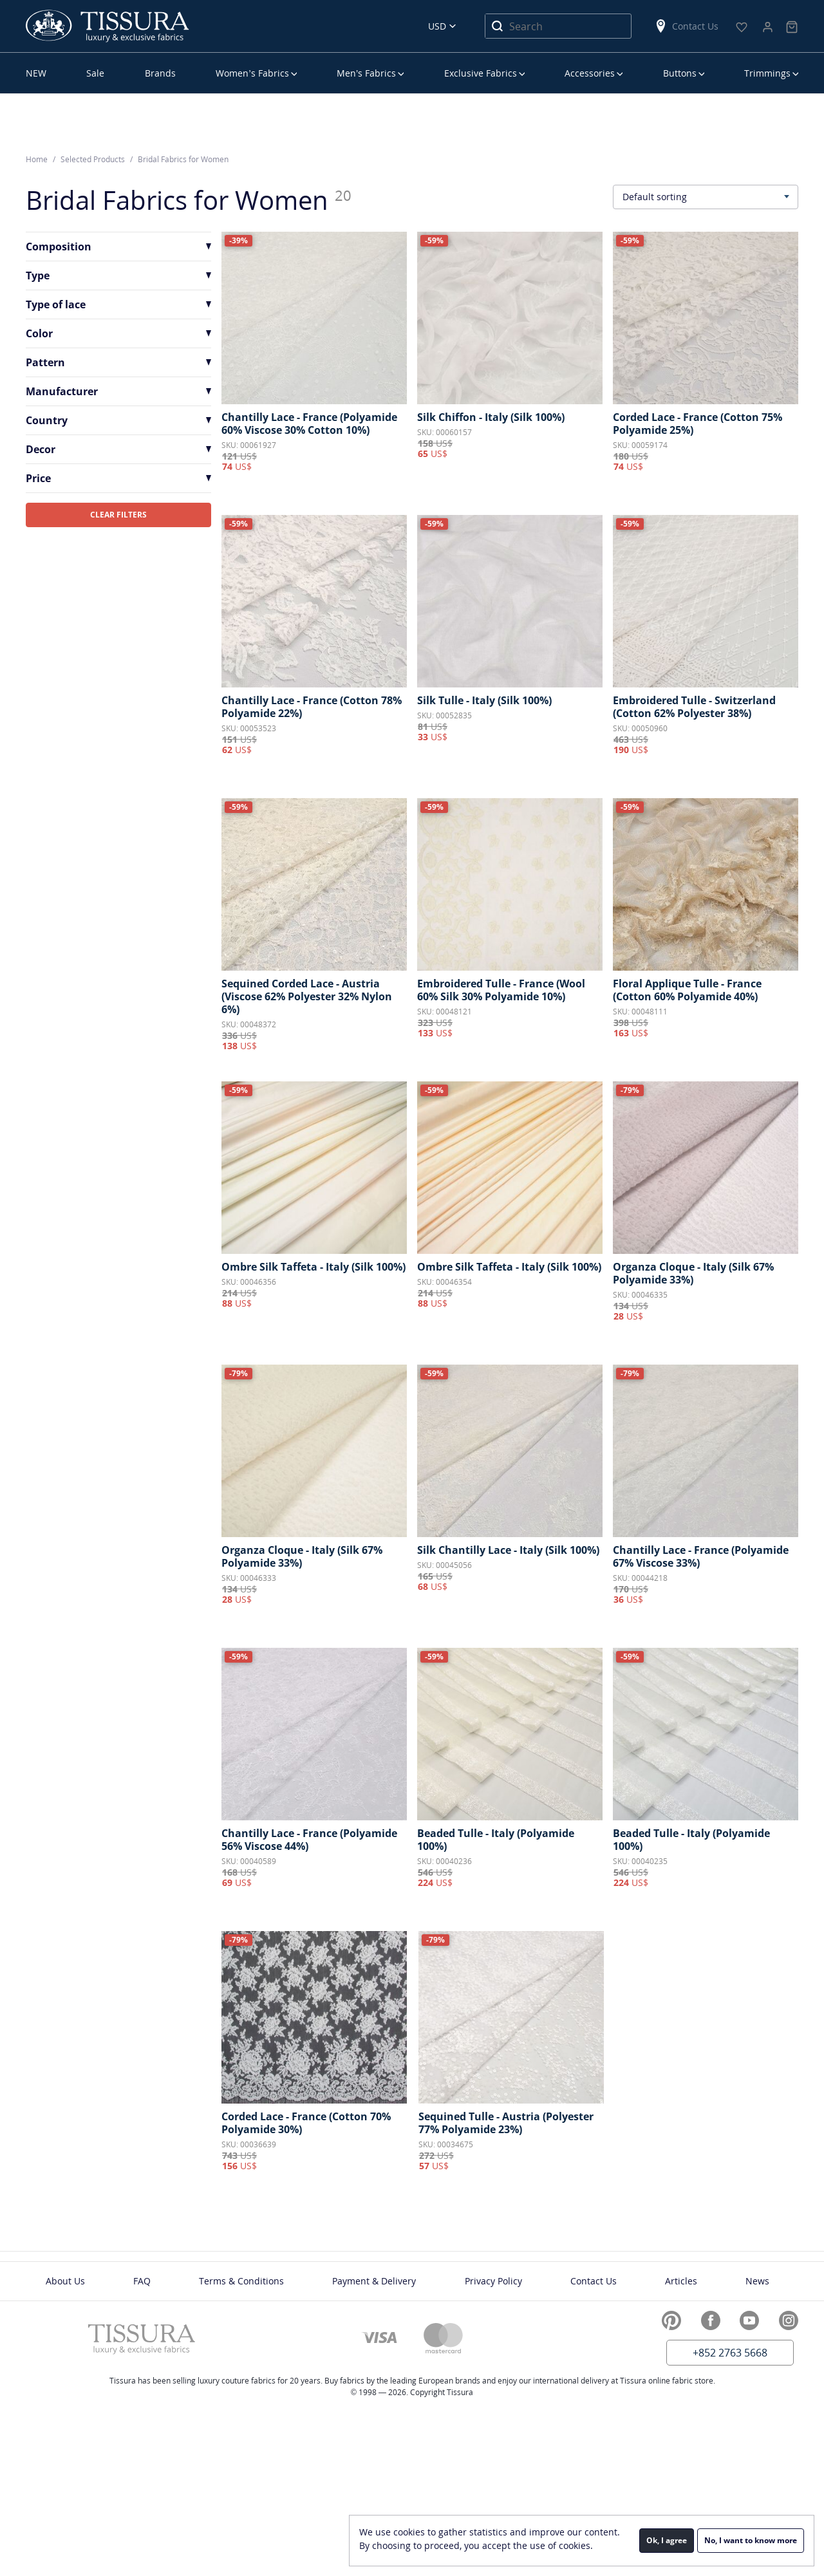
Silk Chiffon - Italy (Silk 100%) (491, 417)
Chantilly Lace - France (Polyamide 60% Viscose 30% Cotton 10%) (309, 423)
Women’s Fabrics (252, 73)
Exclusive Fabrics (480, 73)
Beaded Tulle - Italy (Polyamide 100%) (495, 1840)
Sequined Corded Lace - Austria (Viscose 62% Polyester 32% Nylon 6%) (306, 996)
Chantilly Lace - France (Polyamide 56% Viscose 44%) (309, 1840)
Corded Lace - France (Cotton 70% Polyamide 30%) (306, 2123)
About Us (65, 2281)
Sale (95, 73)
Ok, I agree (666, 2540)
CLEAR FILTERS (118, 514)
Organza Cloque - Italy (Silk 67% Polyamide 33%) (693, 1273)
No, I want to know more (750, 2540)
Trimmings (767, 73)
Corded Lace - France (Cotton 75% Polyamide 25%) (697, 423)
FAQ (142, 2281)
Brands (160, 73)
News (757, 2281)
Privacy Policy (493, 2281)
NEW (36, 73)
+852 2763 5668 (730, 2353)
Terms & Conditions (241, 2281)
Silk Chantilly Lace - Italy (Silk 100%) (508, 1550)
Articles (681, 2281)
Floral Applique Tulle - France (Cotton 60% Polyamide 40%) (687, 990)
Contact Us (686, 26)
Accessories (590, 73)
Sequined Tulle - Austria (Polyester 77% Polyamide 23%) (506, 2123)
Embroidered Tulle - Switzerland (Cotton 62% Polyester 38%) (694, 707)
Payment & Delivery (374, 2281)
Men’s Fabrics (366, 73)
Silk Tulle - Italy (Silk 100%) (484, 700)
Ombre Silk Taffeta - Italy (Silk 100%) (313, 1266)
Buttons (680, 73)
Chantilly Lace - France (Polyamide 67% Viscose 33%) (701, 1556)
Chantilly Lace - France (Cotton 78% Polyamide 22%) (311, 707)
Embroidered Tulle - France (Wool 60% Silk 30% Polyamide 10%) (501, 990)
